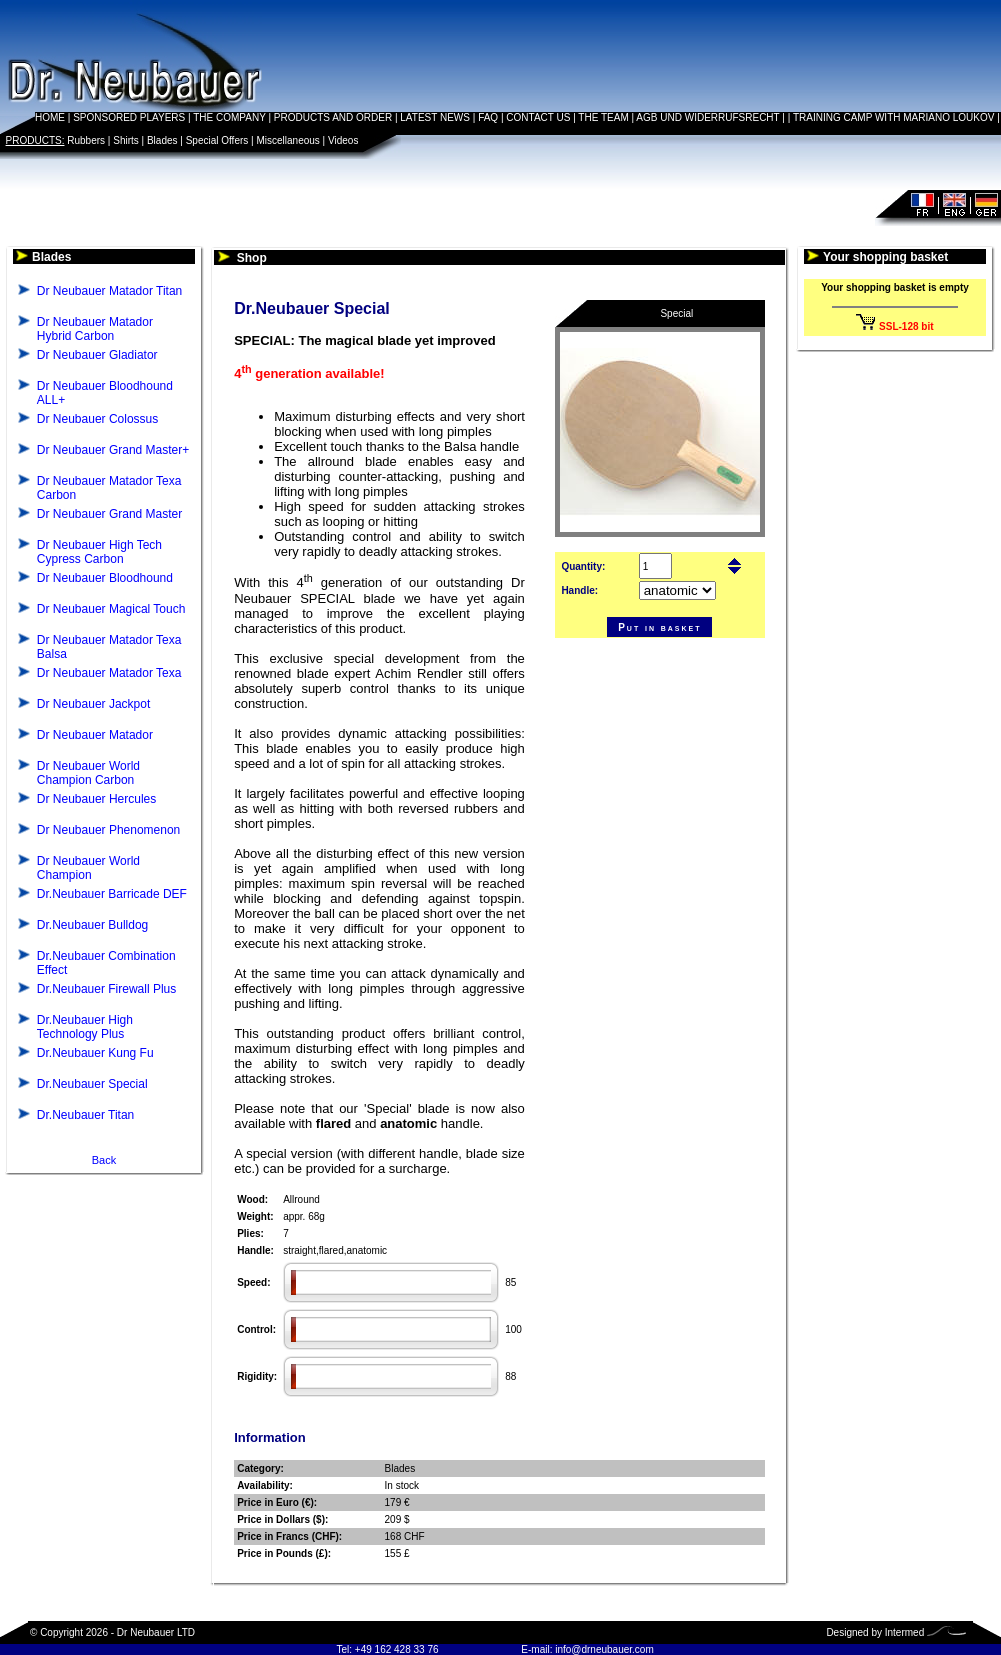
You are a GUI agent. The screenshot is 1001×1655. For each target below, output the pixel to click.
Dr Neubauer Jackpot (93, 704)
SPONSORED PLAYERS (129, 117)
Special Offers (217, 140)
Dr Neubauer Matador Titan (109, 291)
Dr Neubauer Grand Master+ (113, 450)
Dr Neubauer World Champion (88, 868)
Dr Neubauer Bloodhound (105, 578)
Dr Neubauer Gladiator (97, 355)
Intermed (904, 1632)
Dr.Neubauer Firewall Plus (106, 989)
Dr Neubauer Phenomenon (108, 830)
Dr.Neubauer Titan (85, 1115)
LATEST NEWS (435, 117)
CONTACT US (538, 117)
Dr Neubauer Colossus (97, 419)
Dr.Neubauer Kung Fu (95, 1053)
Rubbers (86, 140)
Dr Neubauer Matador (95, 735)
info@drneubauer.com (604, 1649)
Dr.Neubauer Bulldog (92, 925)
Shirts (126, 140)
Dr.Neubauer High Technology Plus (85, 1027)
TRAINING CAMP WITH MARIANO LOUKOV (894, 117)
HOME (50, 117)
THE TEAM (603, 117)
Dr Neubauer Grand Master (109, 514)
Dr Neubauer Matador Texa (109, 673)
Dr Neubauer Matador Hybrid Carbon (95, 329)
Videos (343, 140)
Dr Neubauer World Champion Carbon (88, 773)
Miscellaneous (287, 140)
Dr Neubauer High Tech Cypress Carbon (99, 552)
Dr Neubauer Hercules (96, 799)
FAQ (488, 117)
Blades (162, 140)
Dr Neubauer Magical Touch (111, 609)
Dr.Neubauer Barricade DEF (112, 894)
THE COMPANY (229, 117)
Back (104, 1160)
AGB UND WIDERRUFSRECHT (707, 117)
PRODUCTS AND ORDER (333, 117)
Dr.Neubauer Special (92, 1084)
